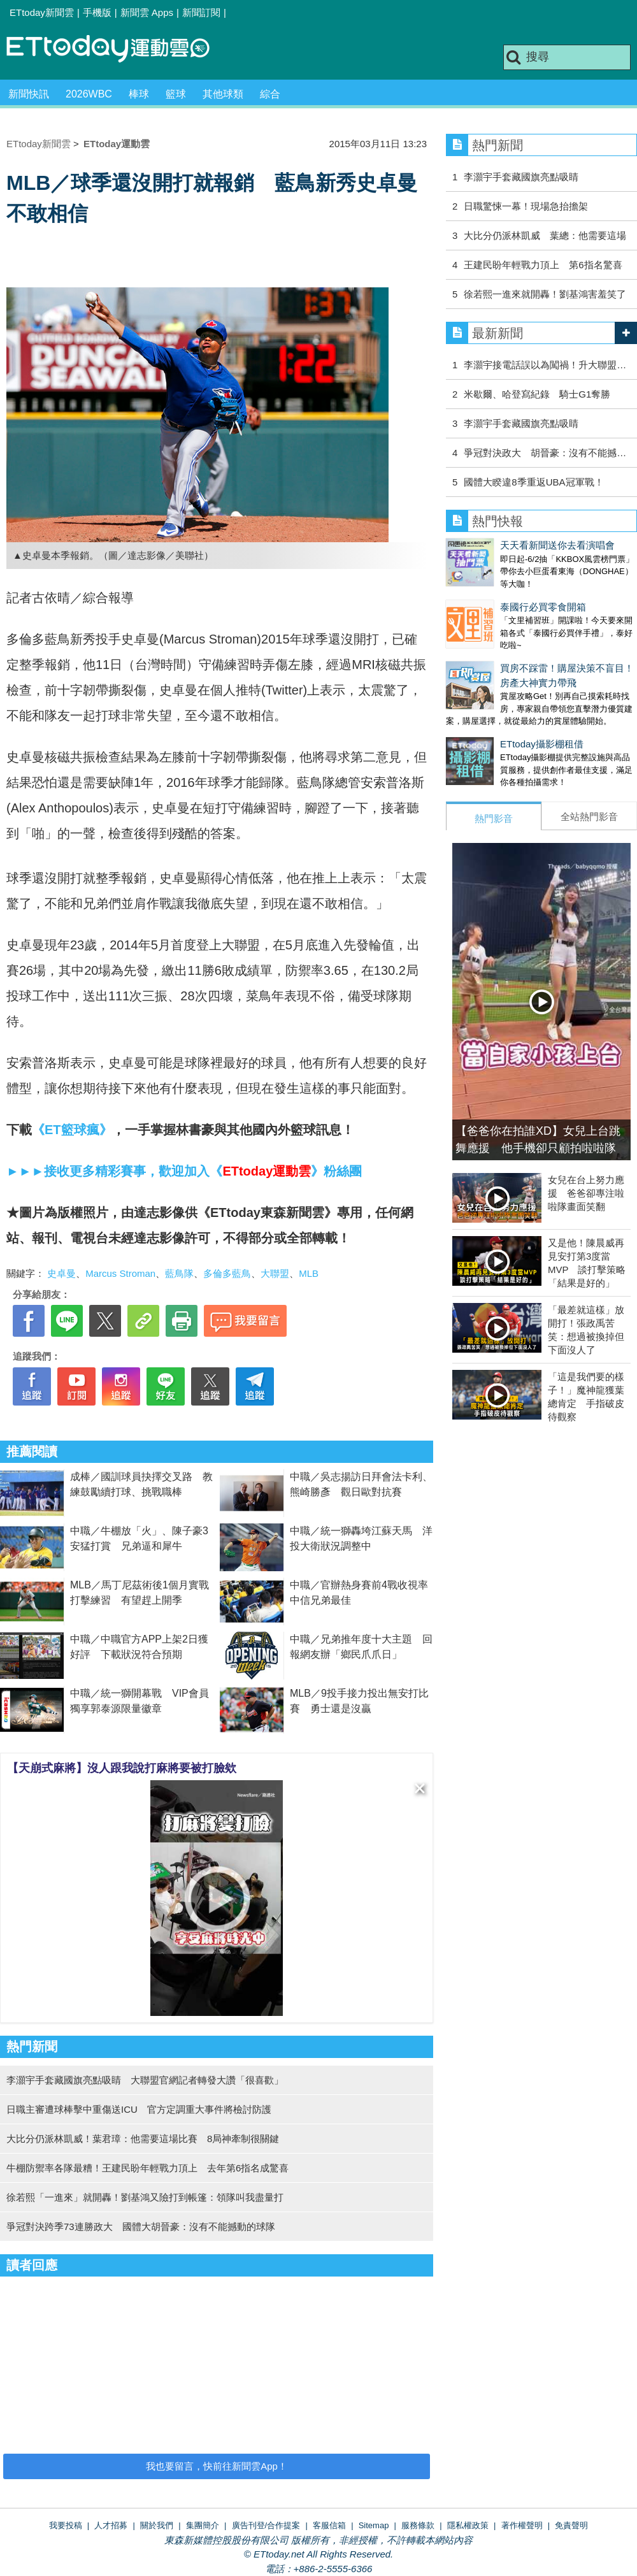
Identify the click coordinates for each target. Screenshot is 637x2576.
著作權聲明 (522, 2525)
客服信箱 (329, 2525)
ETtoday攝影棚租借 (487, 718)
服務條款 (417, 2525)
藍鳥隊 (179, 1273)
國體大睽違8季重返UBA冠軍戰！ (533, 482)
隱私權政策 (468, 2525)
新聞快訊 (28, 94)
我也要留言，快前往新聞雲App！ (216, 2466)
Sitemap (374, 2525)
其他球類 (223, 94)
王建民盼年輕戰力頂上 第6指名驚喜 (543, 264)
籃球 (176, 94)
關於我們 (156, 2525)
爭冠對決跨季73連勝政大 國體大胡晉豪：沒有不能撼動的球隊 (140, 2226)
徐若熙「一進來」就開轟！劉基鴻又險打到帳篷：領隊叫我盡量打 (144, 2197)
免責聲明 (571, 2525)
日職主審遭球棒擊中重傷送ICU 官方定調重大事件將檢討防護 (138, 2109)
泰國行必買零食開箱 (489, 594)
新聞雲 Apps (146, 12)
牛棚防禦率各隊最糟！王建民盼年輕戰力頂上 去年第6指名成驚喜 (147, 2167)
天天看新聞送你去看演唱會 (503, 545)
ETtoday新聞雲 (42, 12)
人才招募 (110, 2525)
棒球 (139, 94)
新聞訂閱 (201, 12)
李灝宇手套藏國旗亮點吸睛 (521, 176)
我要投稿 (65, 2525)
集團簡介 (202, 2525)
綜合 (270, 94)
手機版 (97, 12)
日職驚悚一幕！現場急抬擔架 (526, 206)
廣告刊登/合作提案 (266, 2525)
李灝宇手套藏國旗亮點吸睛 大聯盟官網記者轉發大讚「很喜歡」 (144, 2080)
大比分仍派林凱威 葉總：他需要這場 (545, 235)
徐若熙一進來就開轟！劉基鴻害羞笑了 (545, 294)
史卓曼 (61, 1273)
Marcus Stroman (120, 1273)
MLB (308, 1273)
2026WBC (89, 94)
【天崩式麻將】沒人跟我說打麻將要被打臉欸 (121, 1768)
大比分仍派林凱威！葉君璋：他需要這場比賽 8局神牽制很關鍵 (142, 2138)
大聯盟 (275, 1273)
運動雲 (117, 49)
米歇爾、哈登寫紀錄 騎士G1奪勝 (537, 394)
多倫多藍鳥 (227, 1273)
